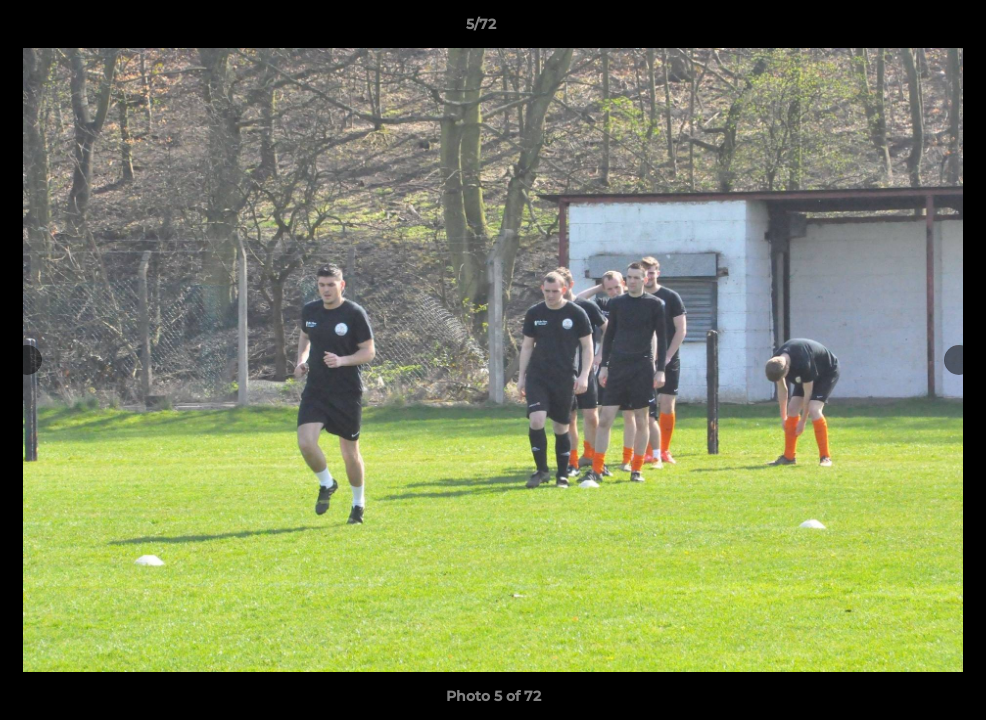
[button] (902, 29)
